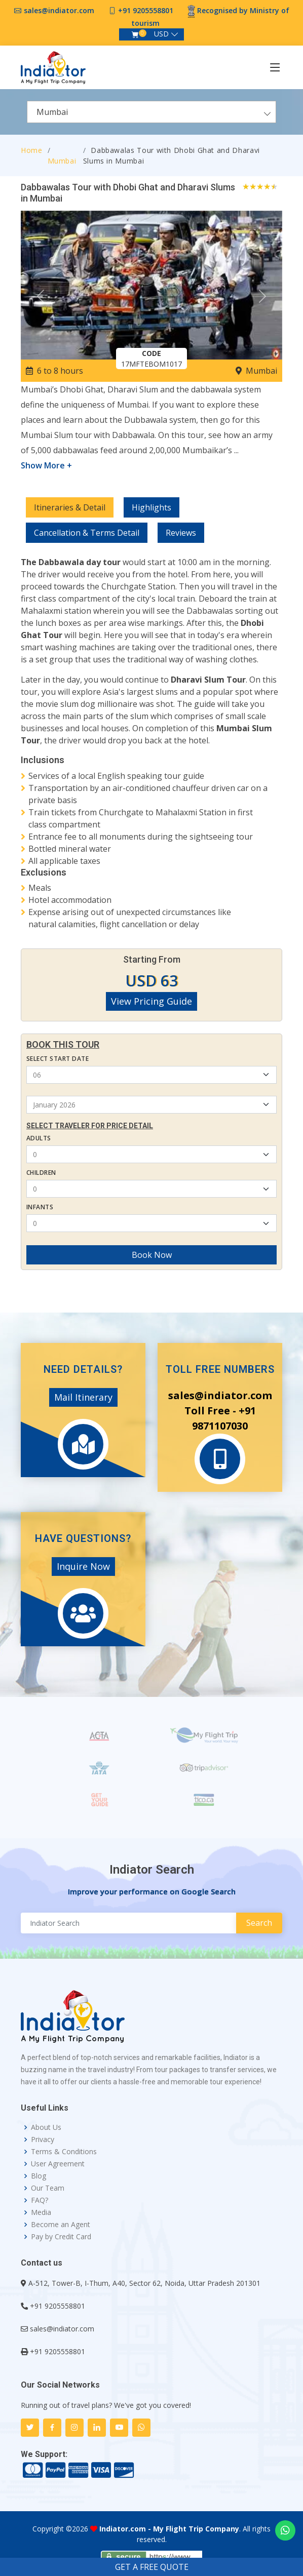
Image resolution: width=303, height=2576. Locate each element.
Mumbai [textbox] (52, 111)
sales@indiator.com (59, 10)
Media (41, 2212)
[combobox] (151, 112)
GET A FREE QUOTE (151, 2566)
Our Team (47, 2188)
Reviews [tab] (181, 532)
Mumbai (62, 161)
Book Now (152, 1254)
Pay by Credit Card (61, 2236)
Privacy (42, 2139)
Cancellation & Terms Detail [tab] (86, 532)
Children (41, 1172)
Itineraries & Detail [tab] (69, 507)
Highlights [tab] (151, 507)
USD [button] (161, 33)
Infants (39, 1207)
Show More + (46, 465)
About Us (46, 2127)
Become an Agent (60, 2224)
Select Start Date (57, 1058)
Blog (38, 2175)
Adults (38, 1138)
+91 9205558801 (145, 10)
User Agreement (58, 2163)
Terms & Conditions (64, 2151)
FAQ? (39, 2200)
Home (32, 150)
